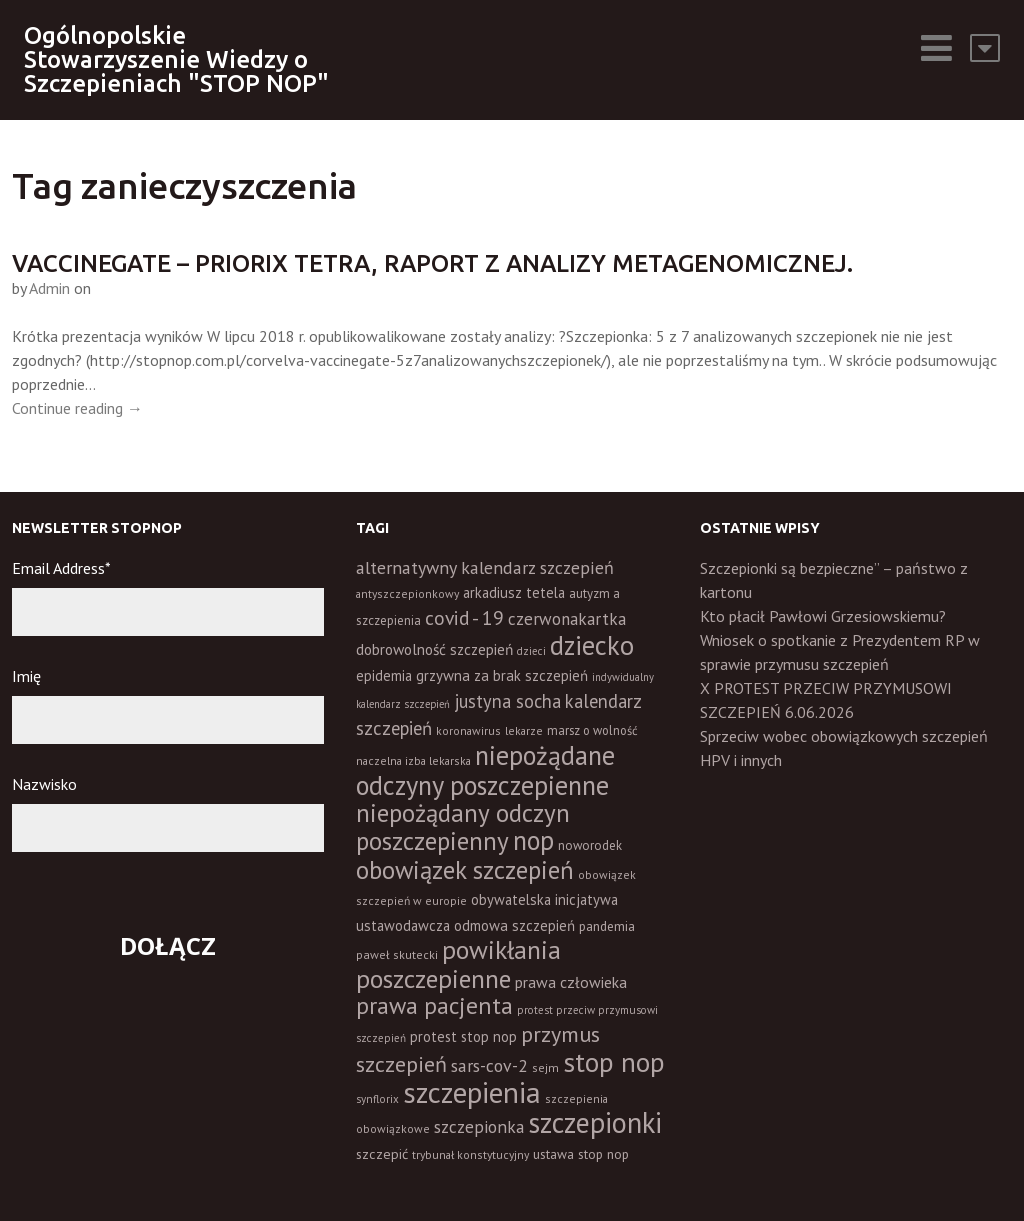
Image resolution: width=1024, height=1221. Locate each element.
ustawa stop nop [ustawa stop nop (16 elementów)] (581, 1154)
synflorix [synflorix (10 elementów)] (377, 1099)
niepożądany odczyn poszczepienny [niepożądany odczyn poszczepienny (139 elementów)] (463, 826)
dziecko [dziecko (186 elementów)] (592, 645)
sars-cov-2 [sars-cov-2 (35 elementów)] (489, 1065)
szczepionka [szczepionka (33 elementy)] (479, 1126)
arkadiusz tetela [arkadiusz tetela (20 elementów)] (514, 592)
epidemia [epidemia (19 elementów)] (384, 675)
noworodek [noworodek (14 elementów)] (590, 845)
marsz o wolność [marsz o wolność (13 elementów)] (592, 730)
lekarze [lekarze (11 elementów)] (524, 730)
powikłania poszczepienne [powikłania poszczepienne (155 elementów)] (458, 964)
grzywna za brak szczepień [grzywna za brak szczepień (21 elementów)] (502, 675)
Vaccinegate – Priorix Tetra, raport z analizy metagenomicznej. (432, 263)
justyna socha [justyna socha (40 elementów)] (507, 701)
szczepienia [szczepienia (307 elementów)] (472, 1092)
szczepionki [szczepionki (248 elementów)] (595, 1122)
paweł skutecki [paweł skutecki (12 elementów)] (397, 954)
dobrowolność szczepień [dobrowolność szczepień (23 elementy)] (434, 649)
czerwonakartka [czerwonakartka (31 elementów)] (567, 619)
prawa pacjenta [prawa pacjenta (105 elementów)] (434, 1005)
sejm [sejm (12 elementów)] (545, 1067)
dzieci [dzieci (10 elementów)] (531, 651)
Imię (26, 676)
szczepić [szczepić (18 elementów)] (382, 1154)
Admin (49, 288)
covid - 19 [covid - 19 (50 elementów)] (464, 617)
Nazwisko (44, 784)
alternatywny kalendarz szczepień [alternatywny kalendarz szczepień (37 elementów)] (485, 567)
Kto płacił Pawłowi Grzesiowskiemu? (823, 616)
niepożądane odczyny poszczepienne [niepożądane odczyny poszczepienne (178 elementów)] (485, 770)
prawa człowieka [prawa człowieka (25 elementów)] (571, 982)
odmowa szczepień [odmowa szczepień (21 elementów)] (514, 925)
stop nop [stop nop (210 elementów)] (614, 1062)
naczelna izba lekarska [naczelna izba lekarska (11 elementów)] (413, 760)
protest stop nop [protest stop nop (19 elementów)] (463, 1036)
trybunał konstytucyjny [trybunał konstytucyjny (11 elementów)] (470, 1154)
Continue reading (77, 408)
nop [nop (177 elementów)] (533, 840)
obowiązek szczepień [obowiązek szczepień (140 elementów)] (465, 869)
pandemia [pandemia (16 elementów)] (607, 926)
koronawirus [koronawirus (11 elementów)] (468, 730)
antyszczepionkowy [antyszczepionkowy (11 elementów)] (407, 593)
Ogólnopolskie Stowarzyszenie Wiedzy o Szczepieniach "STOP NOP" (176, 59)
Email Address (61, 568)
